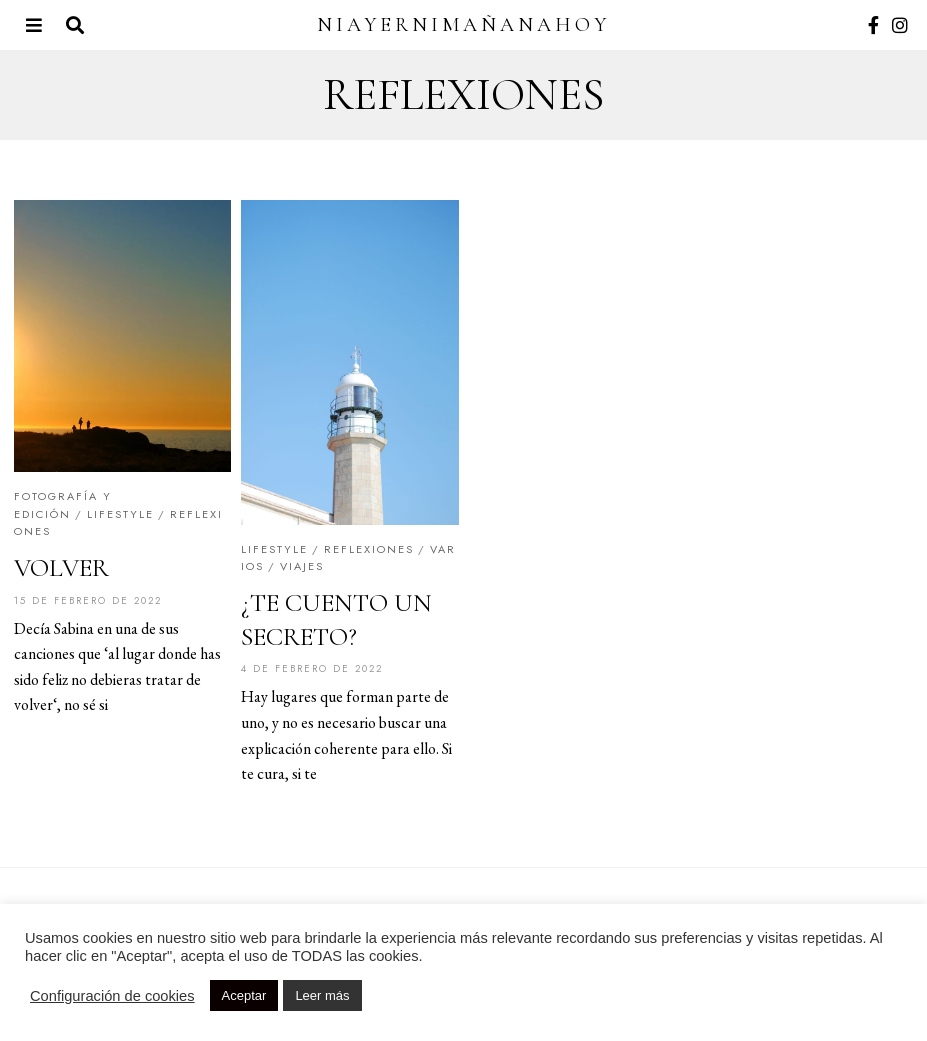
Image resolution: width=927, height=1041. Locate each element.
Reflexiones (369, 549)
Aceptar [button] (244, 995)
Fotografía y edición (63, 505)
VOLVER (61, 567)
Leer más (322, 995)
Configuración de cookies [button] (112, 996)
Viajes (302, 566)
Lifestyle (120, 514)
